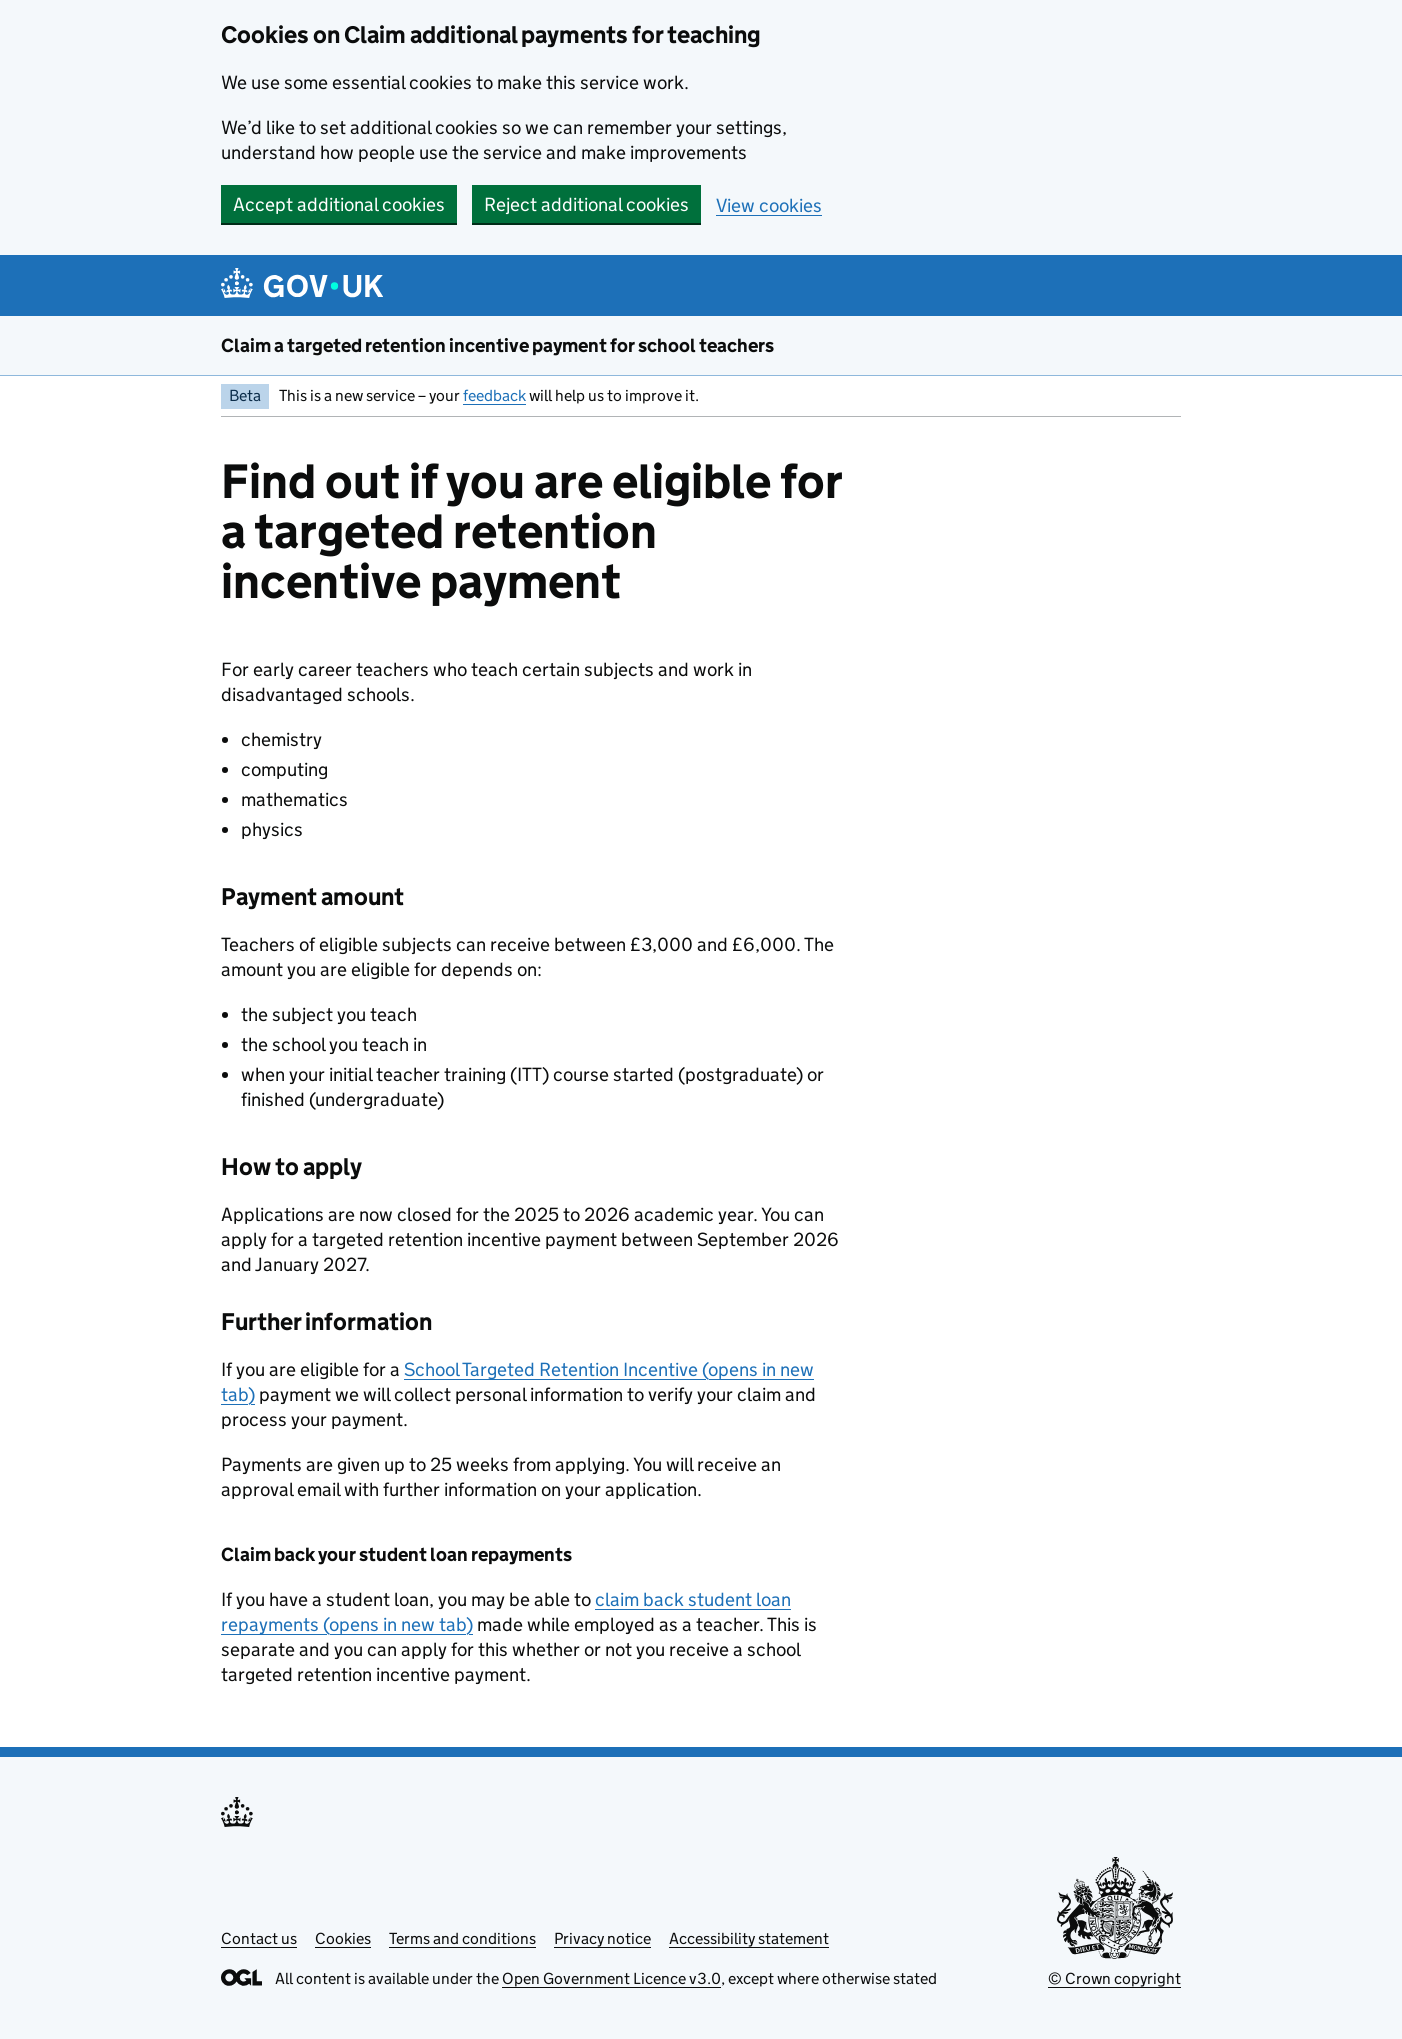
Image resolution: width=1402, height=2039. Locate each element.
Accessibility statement (749, 1938)
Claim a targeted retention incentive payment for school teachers (497, 345)
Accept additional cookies (339, 204)
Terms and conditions (462, 1938)
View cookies (769, 205)
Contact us (259, 1938)
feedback (494, 395)
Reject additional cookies (586, 204)
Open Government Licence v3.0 (611, 1978)
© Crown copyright (1114, 1978)
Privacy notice (602, 1938)
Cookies (343, 1938)
